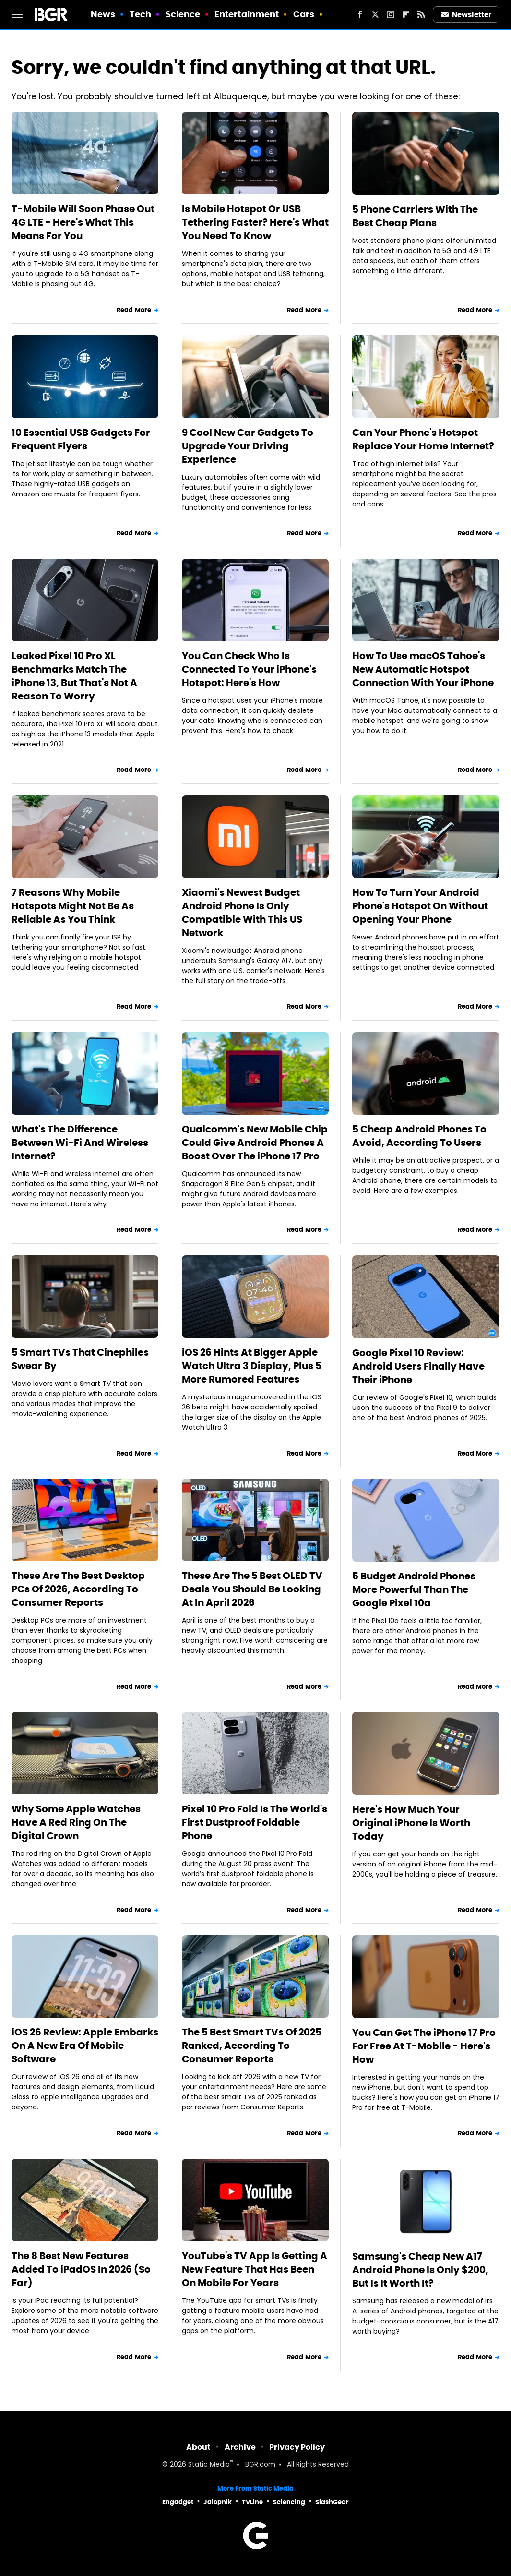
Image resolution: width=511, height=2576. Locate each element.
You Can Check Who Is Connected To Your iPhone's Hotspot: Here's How (249, 669)
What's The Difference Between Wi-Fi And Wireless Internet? (80, 1142)
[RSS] (421, 14)
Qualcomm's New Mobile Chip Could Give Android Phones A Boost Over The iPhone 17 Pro (255, 1142)
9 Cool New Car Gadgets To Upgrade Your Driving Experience (247, 446)
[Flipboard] (406, 14)
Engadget (177, 2502)
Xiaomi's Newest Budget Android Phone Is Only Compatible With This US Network (242, 912)
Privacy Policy (297, 2447)
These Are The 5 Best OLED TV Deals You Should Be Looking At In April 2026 (252, 1589)
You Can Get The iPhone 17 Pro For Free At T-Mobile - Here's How (424, 2046)
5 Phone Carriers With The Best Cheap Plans (415, 216)
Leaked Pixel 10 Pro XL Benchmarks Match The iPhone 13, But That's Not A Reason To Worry (74, 676)
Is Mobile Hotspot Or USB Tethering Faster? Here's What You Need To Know (255, 222)
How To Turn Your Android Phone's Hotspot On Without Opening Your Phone (420, 906)
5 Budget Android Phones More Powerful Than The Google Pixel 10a (413, 1589)
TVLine (252, 2502)
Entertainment (246, 14)
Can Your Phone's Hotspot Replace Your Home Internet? (423, 439)
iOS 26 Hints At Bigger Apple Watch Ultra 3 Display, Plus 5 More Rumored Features (251, 1365)
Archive (240, 2447)
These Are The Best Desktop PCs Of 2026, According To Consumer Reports (78, 1589)
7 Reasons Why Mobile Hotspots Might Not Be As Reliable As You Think (73, 906)
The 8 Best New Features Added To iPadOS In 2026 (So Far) (81, 2269)
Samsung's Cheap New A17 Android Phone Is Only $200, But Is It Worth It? (420, 2269)
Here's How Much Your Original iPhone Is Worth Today (411, 1822)
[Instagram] (390, 14)
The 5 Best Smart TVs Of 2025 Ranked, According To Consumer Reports (251, 2045)
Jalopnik (217, 2502)
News (103, 14)
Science (183, 14)
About (198, 2447)
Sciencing (289, 2502)
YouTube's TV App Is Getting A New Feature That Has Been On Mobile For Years (254, 2269)
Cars (303, 14)
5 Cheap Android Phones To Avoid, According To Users (419, 1136)
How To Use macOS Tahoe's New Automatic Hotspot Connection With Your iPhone (423, 669)
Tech (140, 14)
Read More (134, 310)
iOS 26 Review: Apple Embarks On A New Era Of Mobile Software (85, 2045)
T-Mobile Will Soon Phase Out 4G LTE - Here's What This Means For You (83, 222)
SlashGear (332, 2502)
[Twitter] (375, 14)
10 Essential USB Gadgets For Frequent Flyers (81, 439)
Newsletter (466, 14)
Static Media (209, 2464)
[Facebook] (360, 14)
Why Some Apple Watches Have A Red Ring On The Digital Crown (76, 1822)
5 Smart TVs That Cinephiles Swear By (80, 1359)
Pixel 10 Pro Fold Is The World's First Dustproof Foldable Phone (254, 1822)
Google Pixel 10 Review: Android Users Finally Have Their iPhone (418, 1366)
